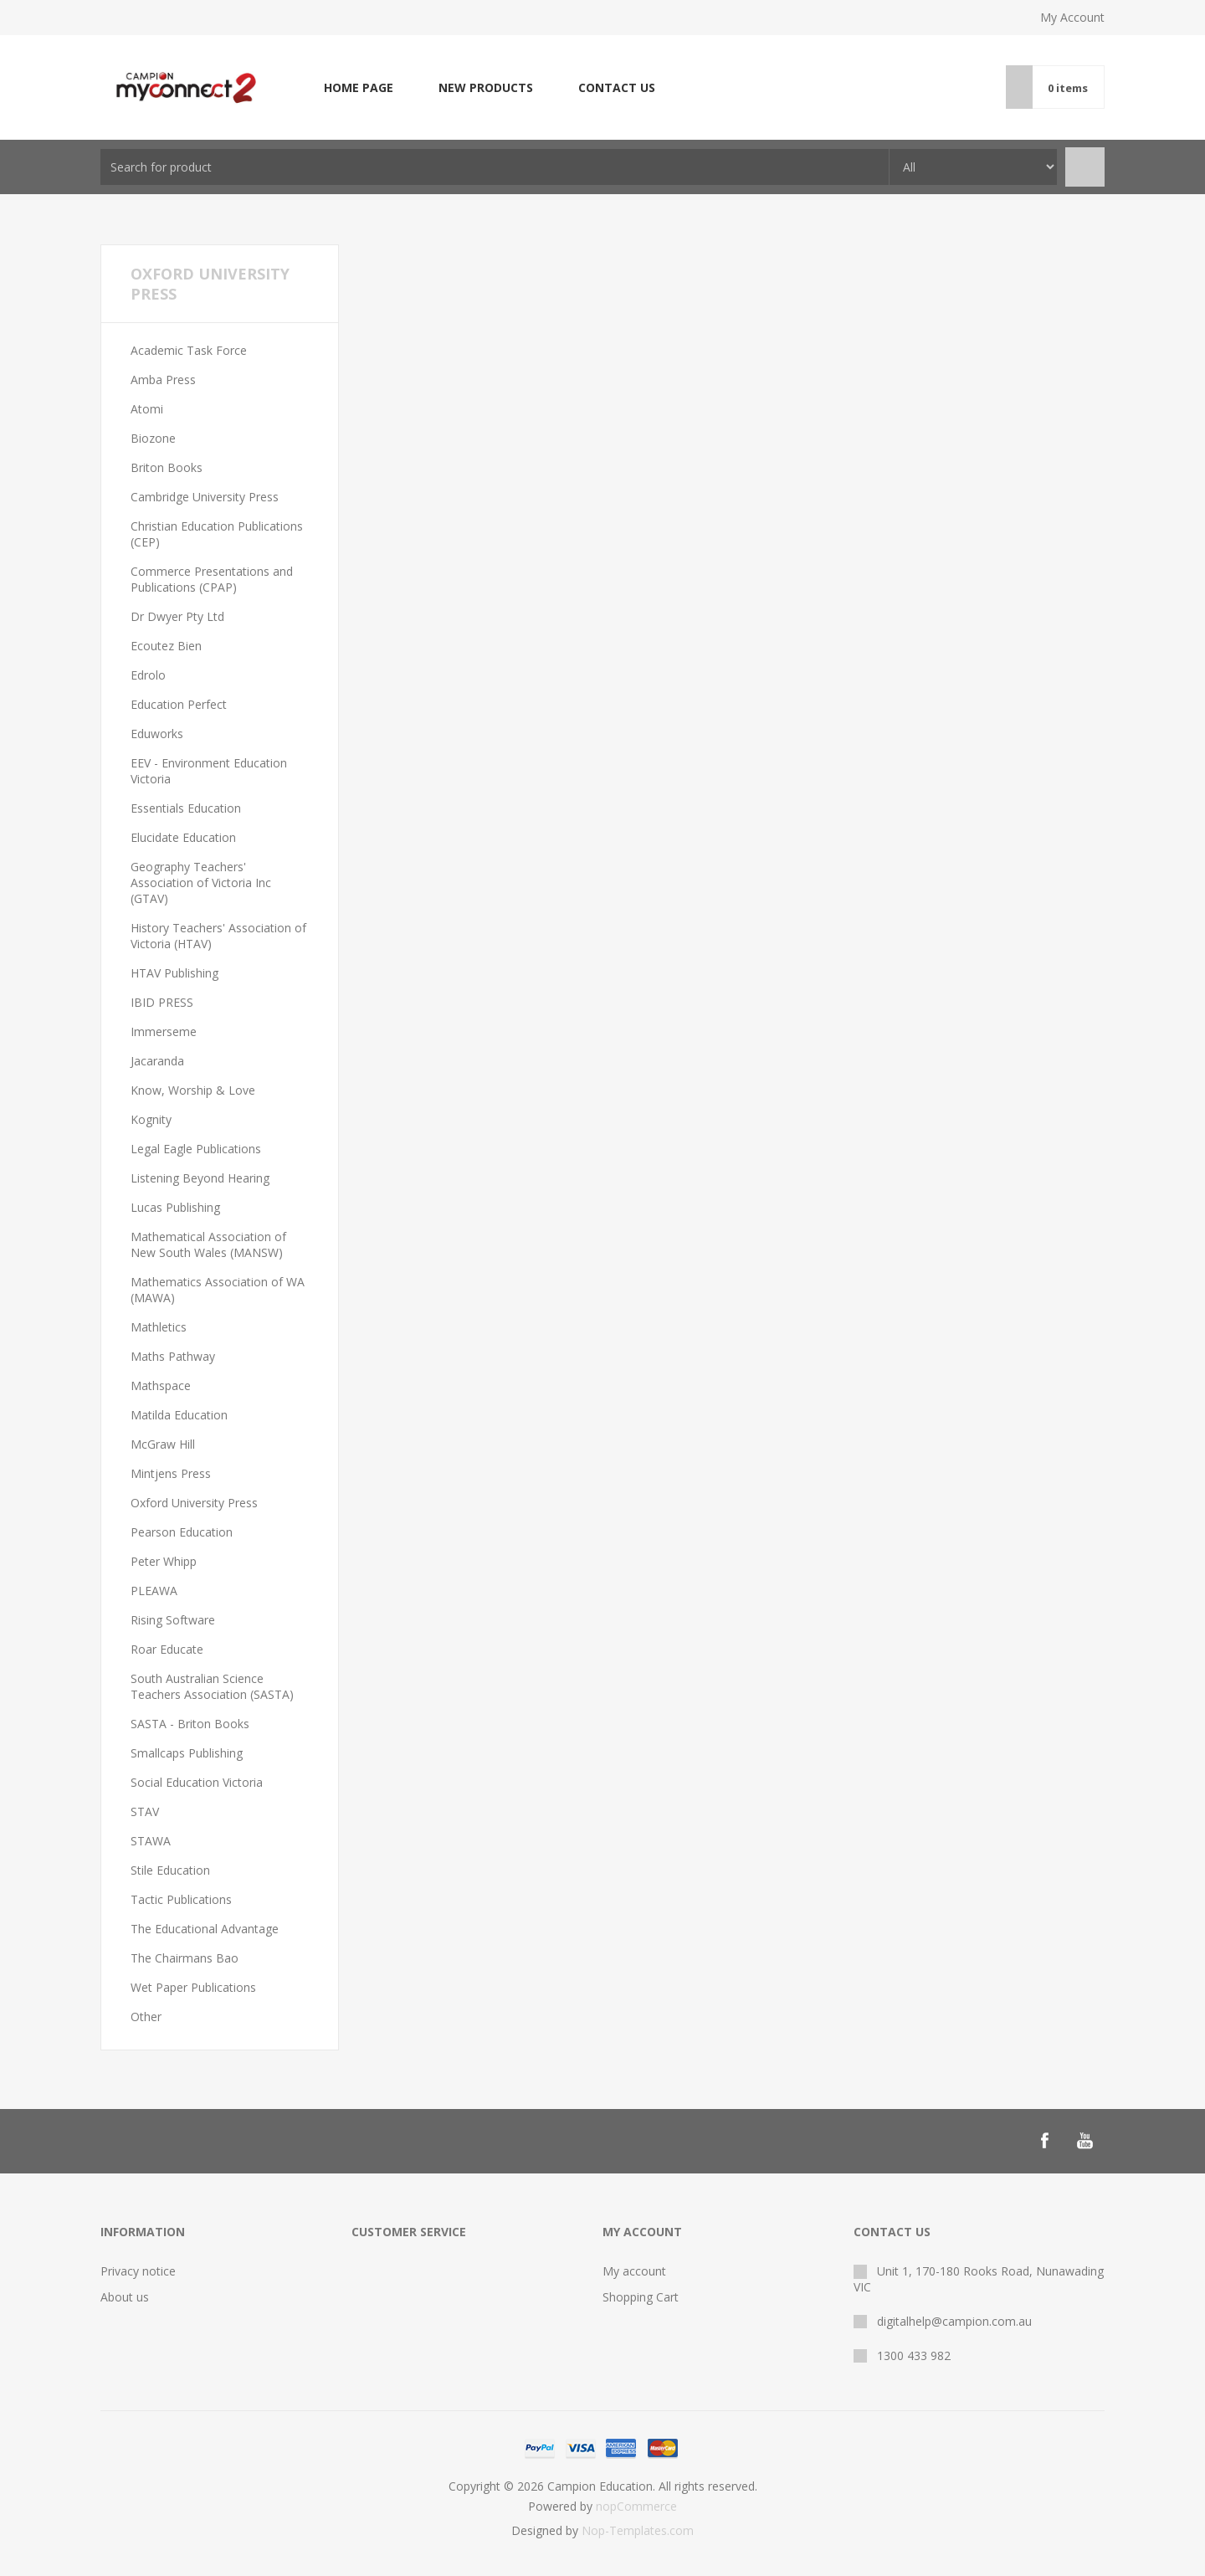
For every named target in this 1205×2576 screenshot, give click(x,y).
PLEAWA (154, 1590)
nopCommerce (636, 2506)
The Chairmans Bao (184, 1958)
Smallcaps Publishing (187, 1753)
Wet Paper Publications (193, 1987)
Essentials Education (186, 808)
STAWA (151, 1841)
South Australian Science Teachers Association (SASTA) (212, 1686)
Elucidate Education (183, 837)
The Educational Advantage (205, 1929)
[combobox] (494, 167)
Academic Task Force (189, 350)
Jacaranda (157, 1061)
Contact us (616, 87)
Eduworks (157, 733)
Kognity (151, 1119)
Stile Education (170, 1870)
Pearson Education (182, 1532)
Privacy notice (138, 2271)
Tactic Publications (181, 1899)
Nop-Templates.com (638, 2530)
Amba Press (163, 379)
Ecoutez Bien (166, 646)
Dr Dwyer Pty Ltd (177, 616)
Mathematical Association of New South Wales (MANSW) (208, 1244)
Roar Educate (167, 1649)
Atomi (147, 409)
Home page (358, 87)
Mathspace (161, 1385)
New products (485, 87)
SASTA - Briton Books (190, 1724)
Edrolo (148, 675)
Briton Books (167, 467)
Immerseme (164, 1031)
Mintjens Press (171, 1473)
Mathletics (159, 1327)
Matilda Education (179, 1415)
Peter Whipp (164, 1561)
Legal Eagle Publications (196, 1149)
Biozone (153, 438)
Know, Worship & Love (193, 1090)
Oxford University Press (194, 1503)
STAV (145, 1811)
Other (146, 2016)
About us (124, 2297)
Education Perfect (179, 704)
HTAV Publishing (174, 973)
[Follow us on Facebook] (1044, 2140)
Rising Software (173, 1620)
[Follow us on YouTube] (1084, 2140)
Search (1085, 167)
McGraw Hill (163, 1444)
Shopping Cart (640, 2297)
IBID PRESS (162, 1002)
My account (634, 2271)
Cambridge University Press (205, 497)
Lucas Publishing (175, 1207)
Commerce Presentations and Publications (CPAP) (212, 579)
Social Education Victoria (197, 1782)
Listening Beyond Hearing (200, 1178)
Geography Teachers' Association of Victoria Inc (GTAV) (201, 882)
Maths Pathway (173, 1356)
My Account (1072, 17)
